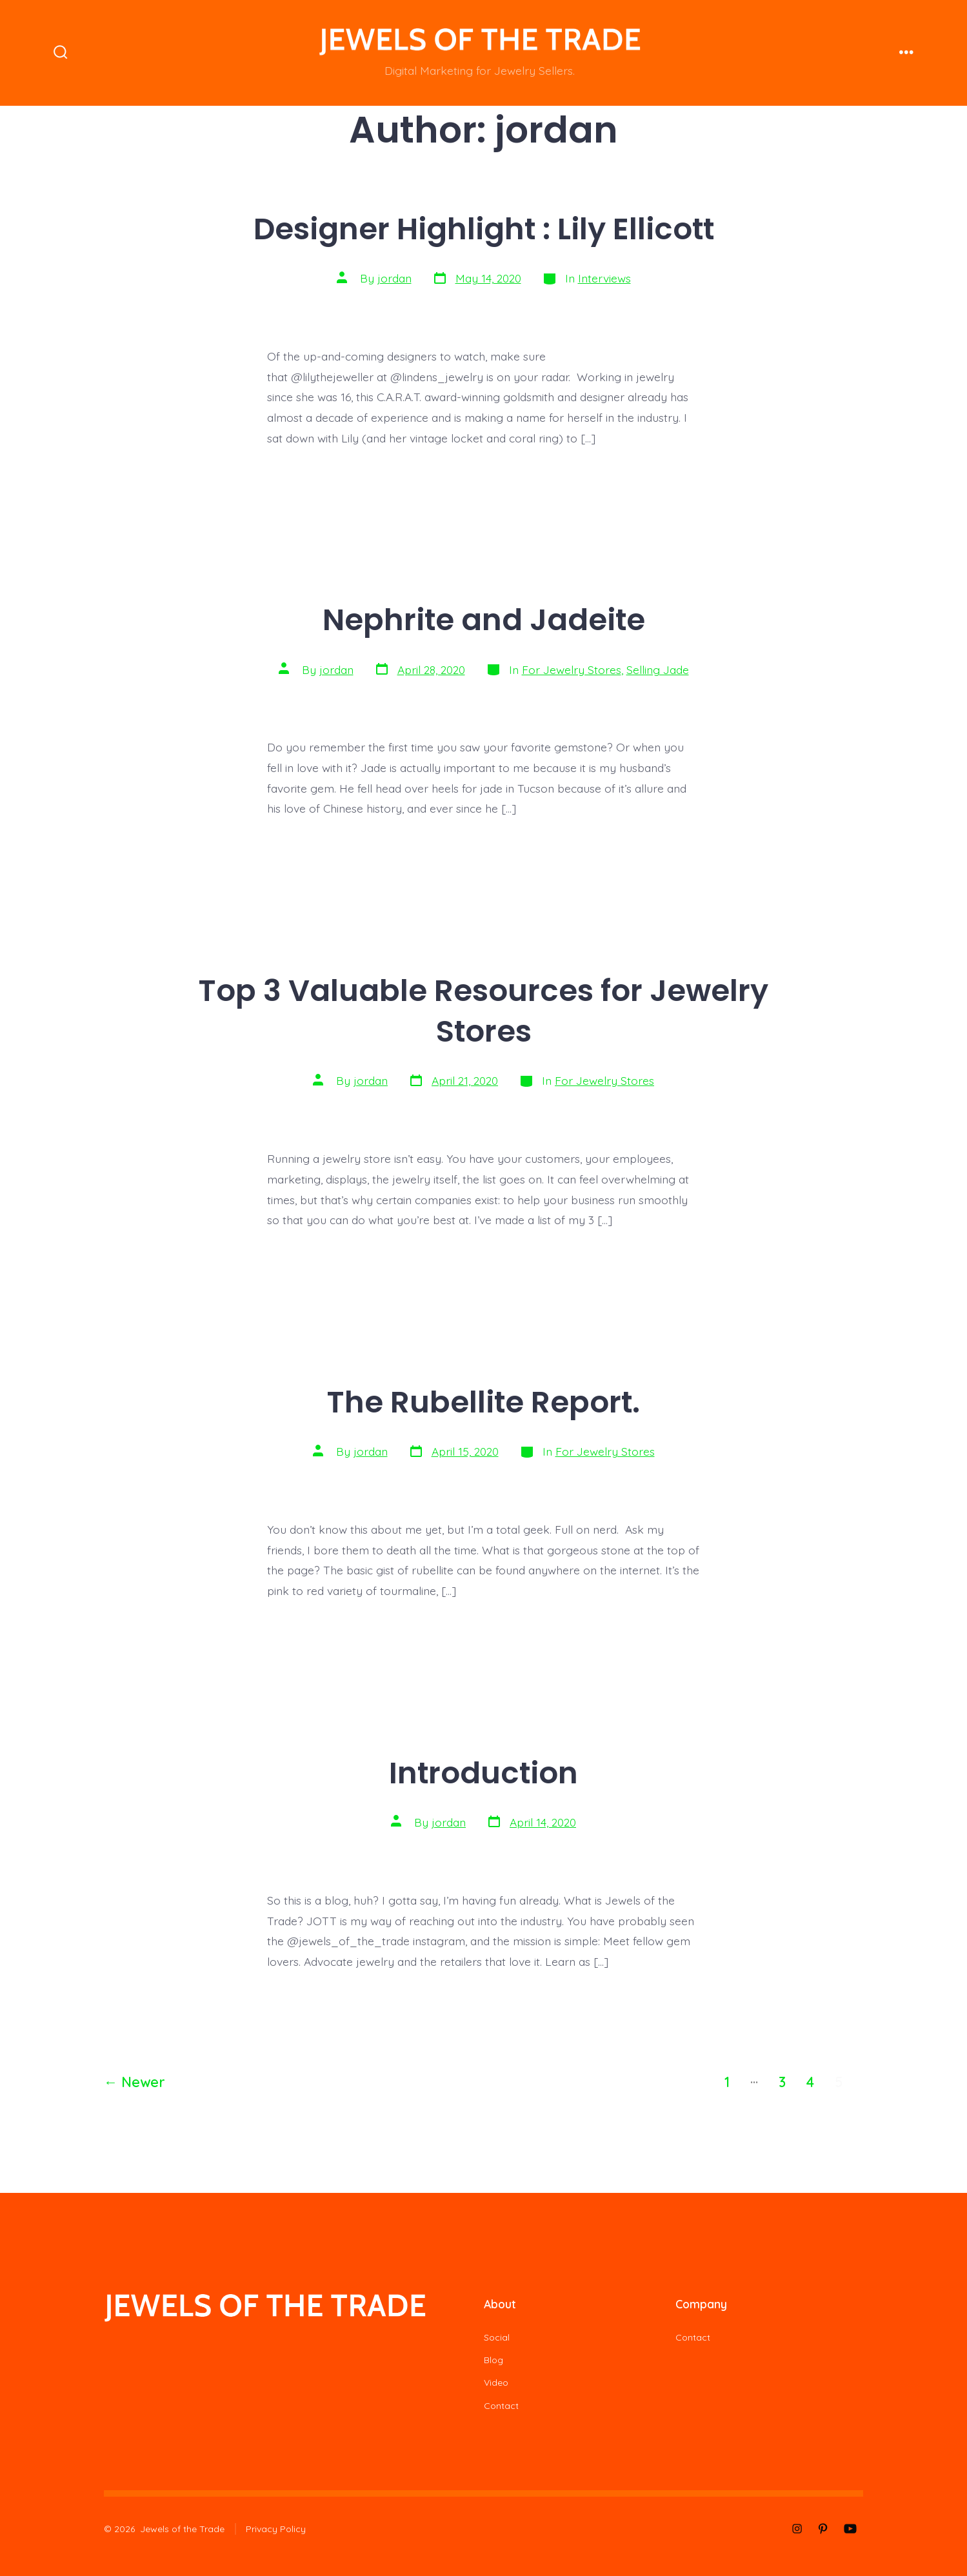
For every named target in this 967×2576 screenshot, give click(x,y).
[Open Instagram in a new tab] (797, 2528)
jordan (394, 278)
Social (497, 2337)
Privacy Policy (276, 2529)
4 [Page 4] (810, 2081)
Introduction (483, 1773)
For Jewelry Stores (571, 669)
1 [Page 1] (727, 2081)
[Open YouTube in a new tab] (850, 2528)
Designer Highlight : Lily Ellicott (484, 229)
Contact (501, 2406)
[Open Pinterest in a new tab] (823, 2528)
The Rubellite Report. (483, 1402)
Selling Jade (657, 669)
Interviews (604, 278)
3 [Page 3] (782, 2081)
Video (496, 2382)
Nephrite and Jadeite (484, 619)
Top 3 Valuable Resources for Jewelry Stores (483, 1010)
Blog (493, 2360)
